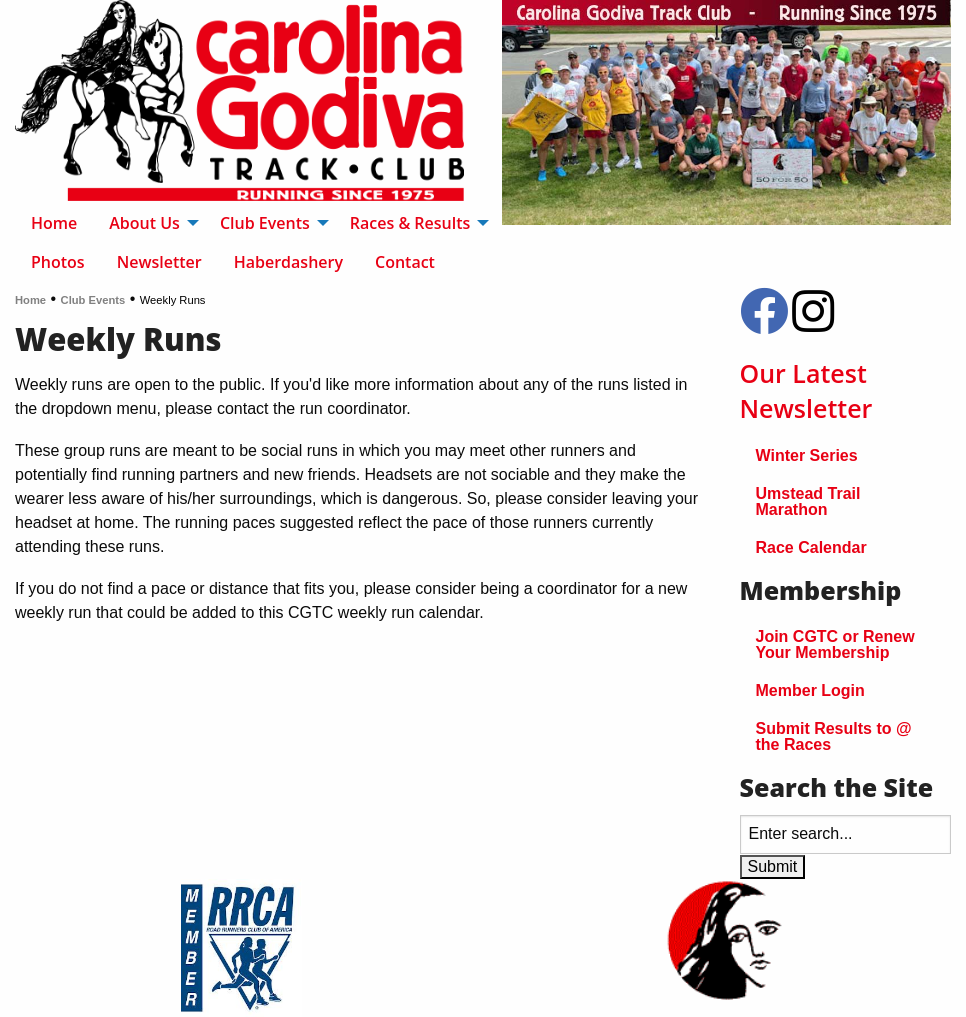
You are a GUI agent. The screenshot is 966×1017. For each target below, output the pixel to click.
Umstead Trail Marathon (808, 501)
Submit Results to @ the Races (834, 736)
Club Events (93, 300)
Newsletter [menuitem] (159, 262)
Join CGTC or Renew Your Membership (835, 644)
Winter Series (807, 455)
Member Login (810, 690)
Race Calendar (811, 547)
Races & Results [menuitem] (410, 223)
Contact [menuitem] (405, 262)
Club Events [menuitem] (265, 223)
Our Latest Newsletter (806, 390)
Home (30, 300)
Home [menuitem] (54, 223)
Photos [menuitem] (58, 262)
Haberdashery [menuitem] (288, 262)
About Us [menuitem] (144, 223)
